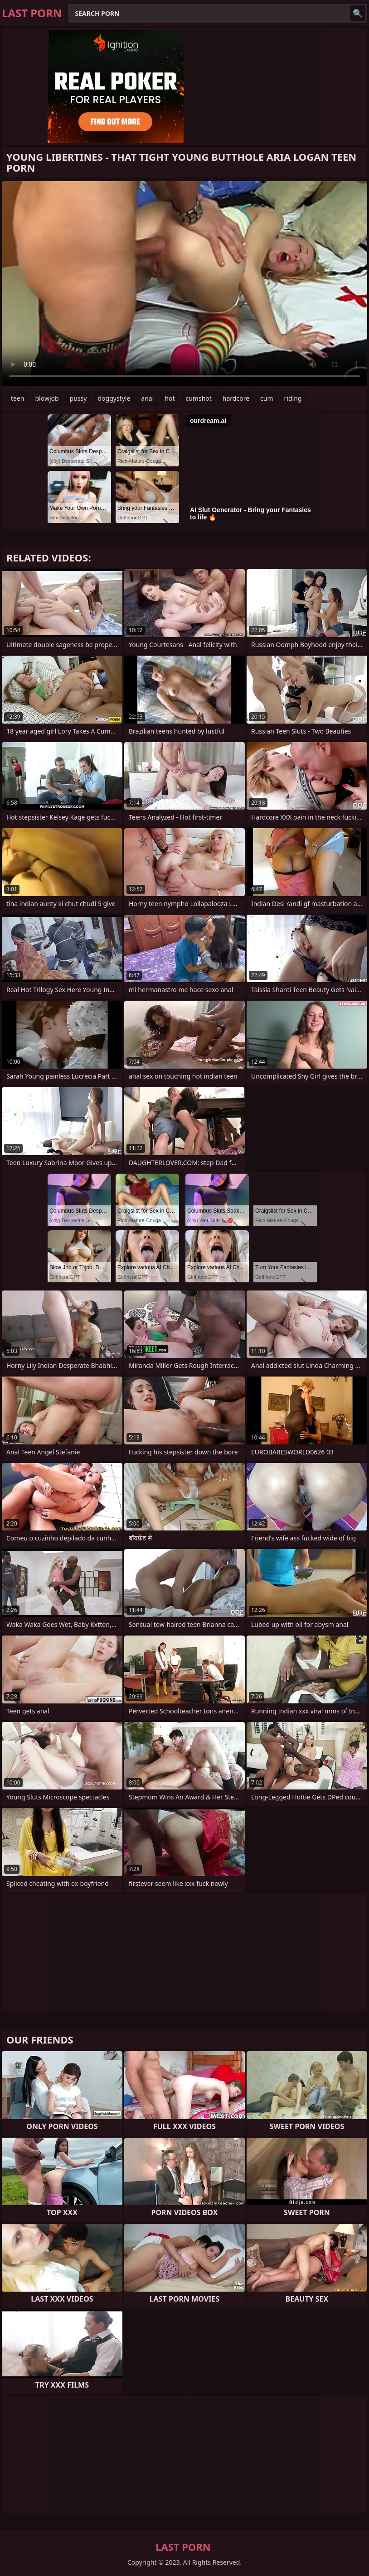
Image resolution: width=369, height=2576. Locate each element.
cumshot (198, 398)
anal (147, 398)
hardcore (236, 398)
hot (170, 398)
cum (266, 398)
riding (293, 398)
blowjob (47, 398)
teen (17, 398)
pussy (78, 398)
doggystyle (113, 398)
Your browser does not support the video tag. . (184, 283)
